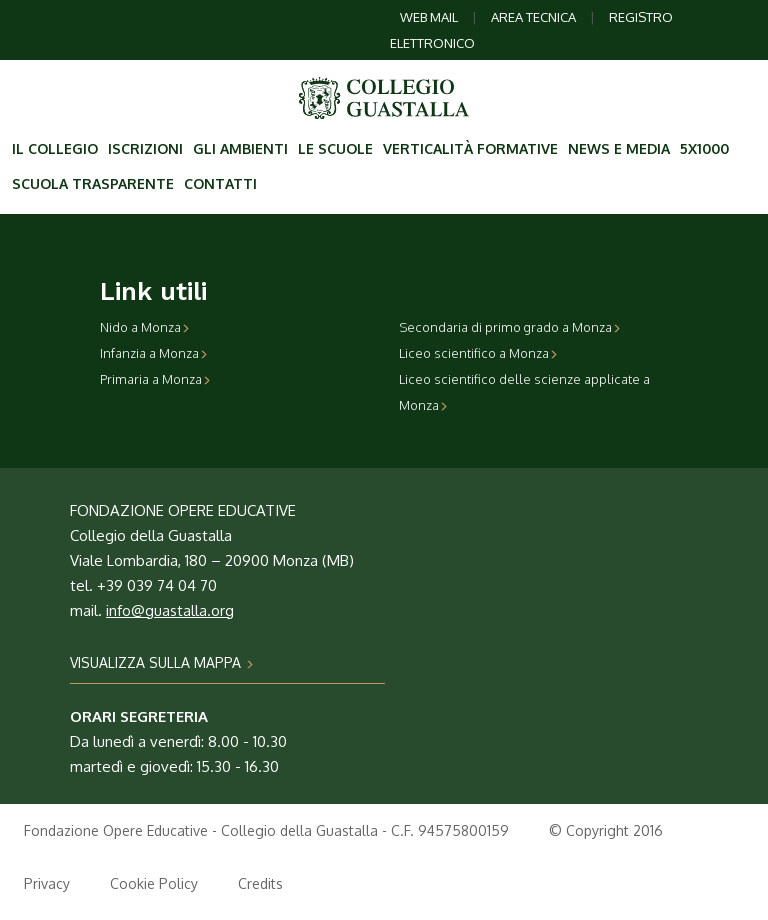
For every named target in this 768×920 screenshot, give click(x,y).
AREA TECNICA (533, 17)
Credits (260, 883)
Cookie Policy (154, 883)
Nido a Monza (145, 327)
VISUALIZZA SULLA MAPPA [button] (162, 662)
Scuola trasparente (93, 183)
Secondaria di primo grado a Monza (510, 327)
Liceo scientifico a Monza (478, 353)
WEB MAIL (429, 17)
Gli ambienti (240, 148)
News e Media (619, 148)
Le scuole (335, 148)
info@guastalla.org (170, 610)
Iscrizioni (145, 148)
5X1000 (704, 148)
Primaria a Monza (155, 379)
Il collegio (55, 148)
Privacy (47, 883)
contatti (220, 183)
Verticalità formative (470, 148)
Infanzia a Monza (154, 353)
